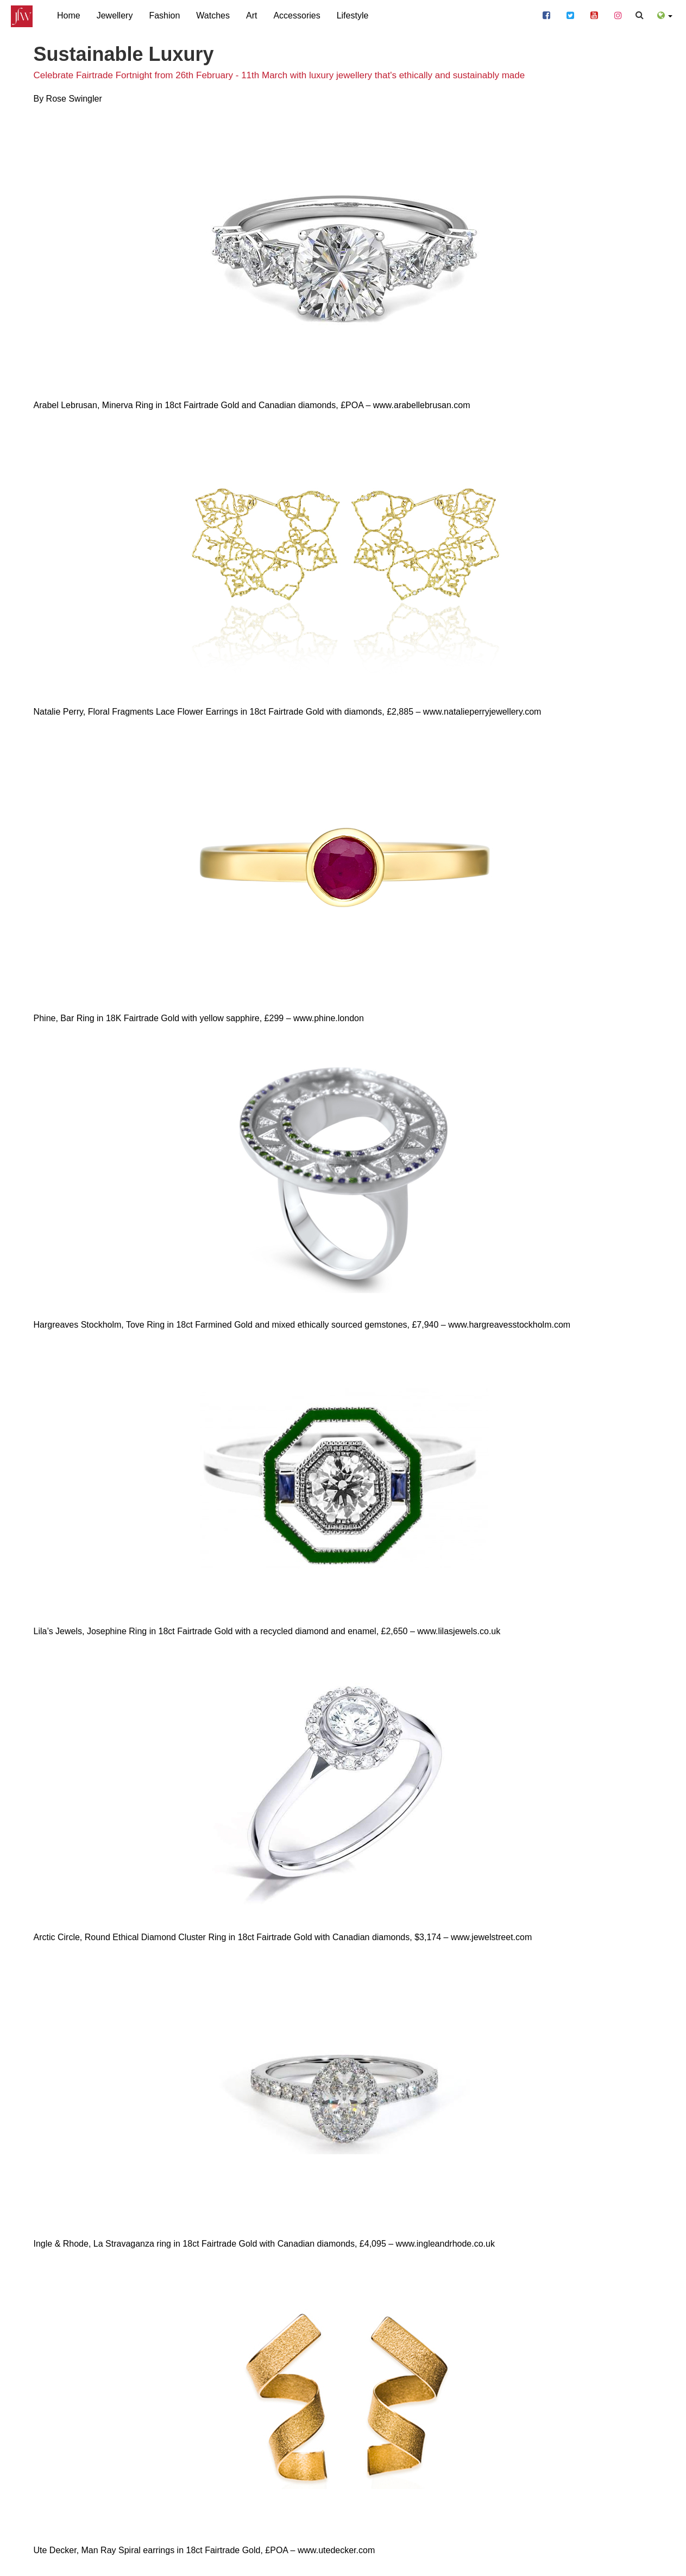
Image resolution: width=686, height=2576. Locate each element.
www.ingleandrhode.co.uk (445, 2243)
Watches (213, 15)
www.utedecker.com (336, 2550)
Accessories (296, 15)
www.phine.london (328, 1018)
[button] (665, 14)
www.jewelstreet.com (491, 1937)
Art (251, 15)
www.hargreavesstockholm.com (509, 1324)
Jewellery (115, 15)
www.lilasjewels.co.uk (458, 1631)
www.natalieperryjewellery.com (482, 711)
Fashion (164, 15)
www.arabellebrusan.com (421, 405)
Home (68, 15)
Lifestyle (353, 15)
